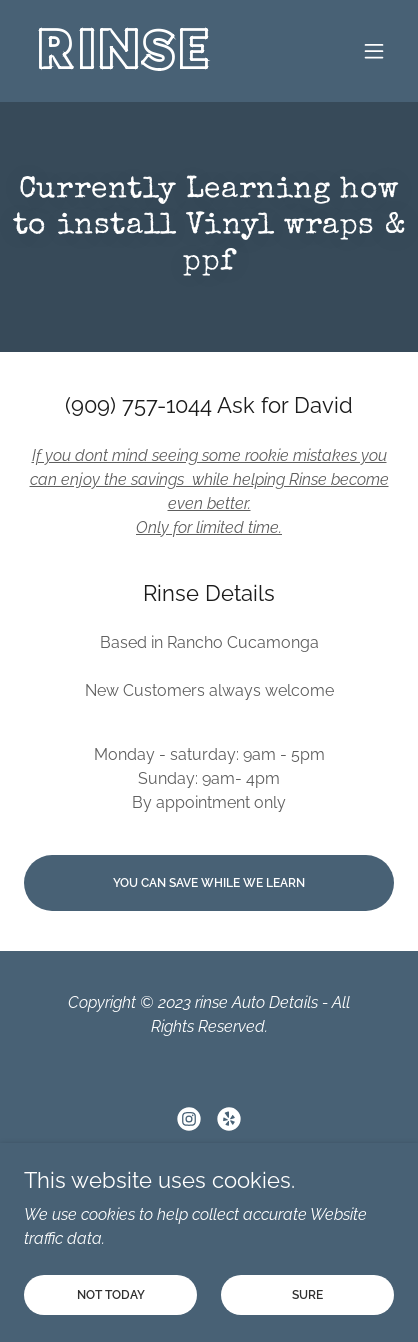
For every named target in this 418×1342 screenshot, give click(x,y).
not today (111, 1294)
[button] (374, 51)
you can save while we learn (209, 883)
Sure (307, 1294)
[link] (125, 63)
